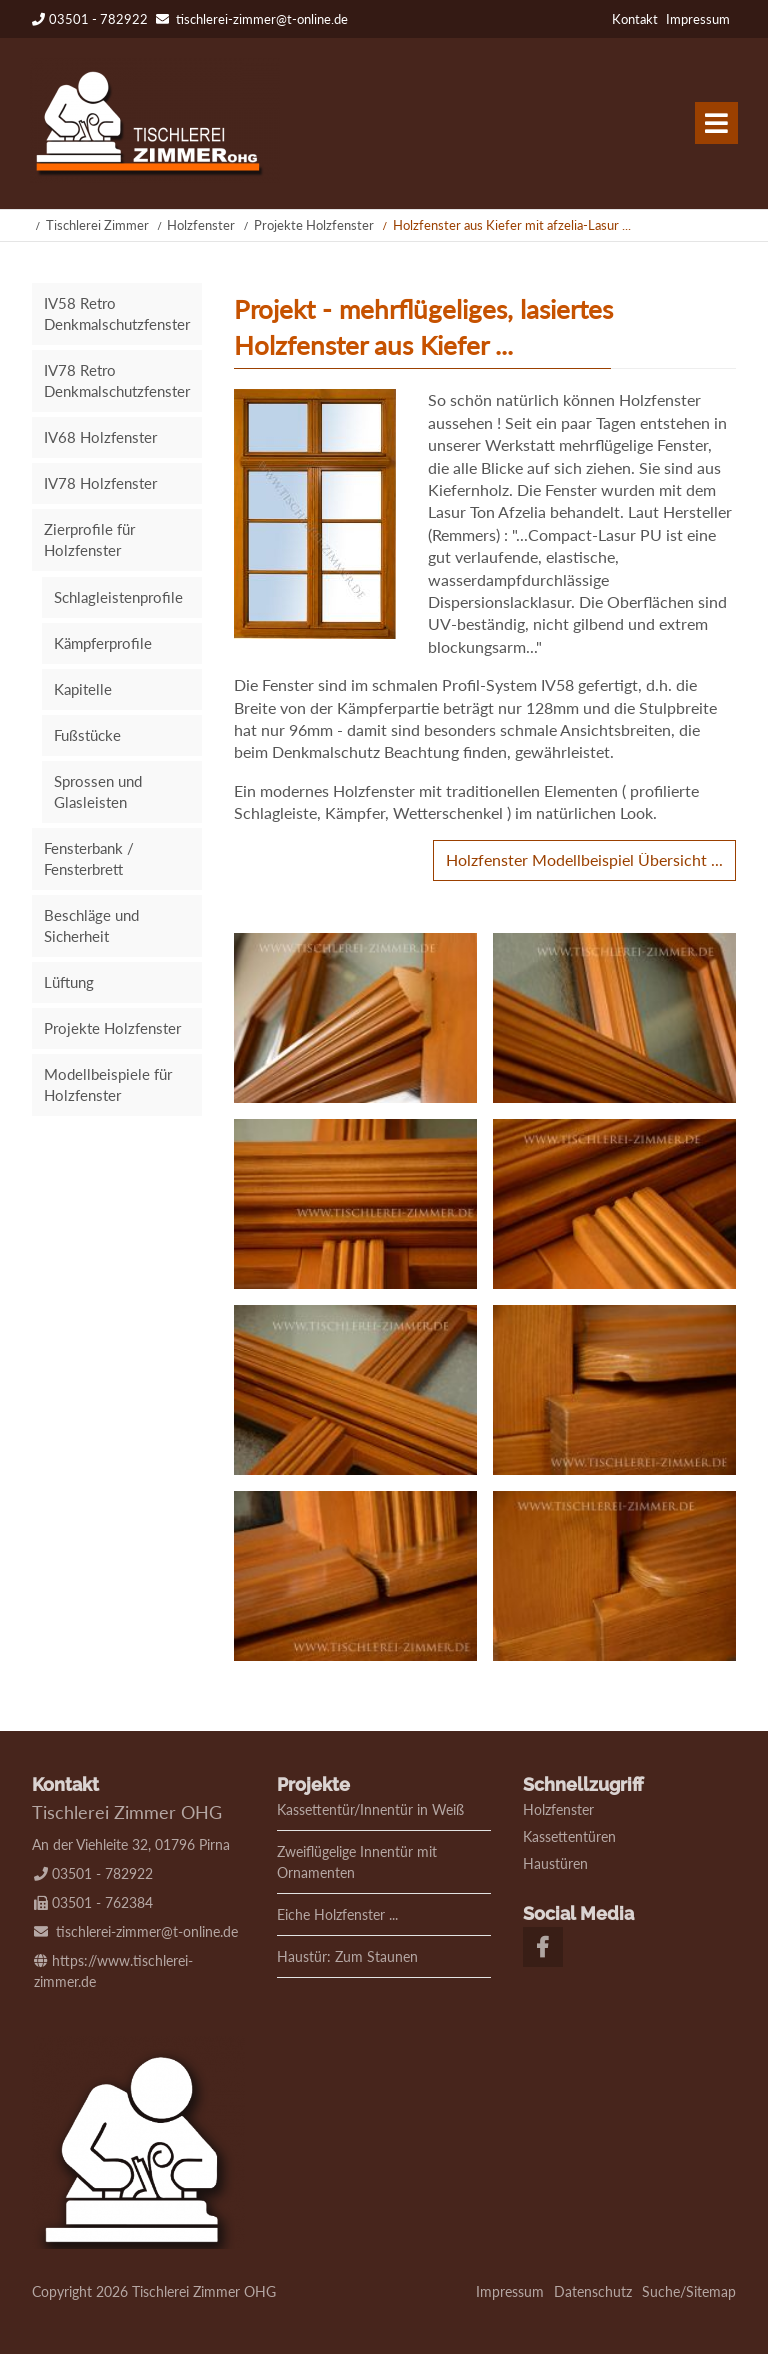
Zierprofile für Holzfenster (89, 539)
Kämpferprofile (103, 643)
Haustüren (555, 1863)
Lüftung (69, 982)
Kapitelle (83, 689)
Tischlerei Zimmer (97, 225)
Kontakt (635, 19)
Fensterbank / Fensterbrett (89, 858)
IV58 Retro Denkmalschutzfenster (117, 313)
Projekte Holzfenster (314, 225)
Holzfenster (201, 225)
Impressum (698, 19)
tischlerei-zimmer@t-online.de (262, 19)
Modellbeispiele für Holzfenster (108, 1084)
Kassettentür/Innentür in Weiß (370, 1809)
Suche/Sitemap (689, 2291)
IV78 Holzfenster (100, 483)
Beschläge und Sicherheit (91, 925)
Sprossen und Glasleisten (98, 791)
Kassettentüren (569, 1836)
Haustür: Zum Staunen (347, 1956)
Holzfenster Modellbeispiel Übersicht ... (584, 859)
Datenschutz (593, 2291)
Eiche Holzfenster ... (337, 1914)
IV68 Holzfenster (100, 437)
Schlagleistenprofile (118, 597)
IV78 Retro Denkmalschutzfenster (117, 380)
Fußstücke (87, 735)
